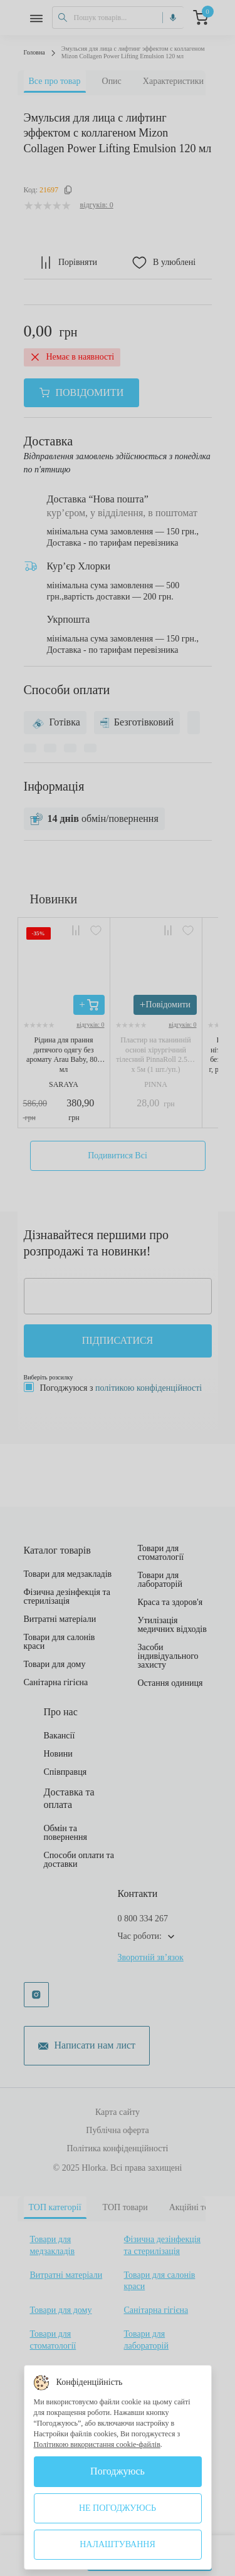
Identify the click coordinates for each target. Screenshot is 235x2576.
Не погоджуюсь (117, 2508)
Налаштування (117, 2544)
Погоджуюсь (117, 2471)
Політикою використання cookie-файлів (97, 2444)
